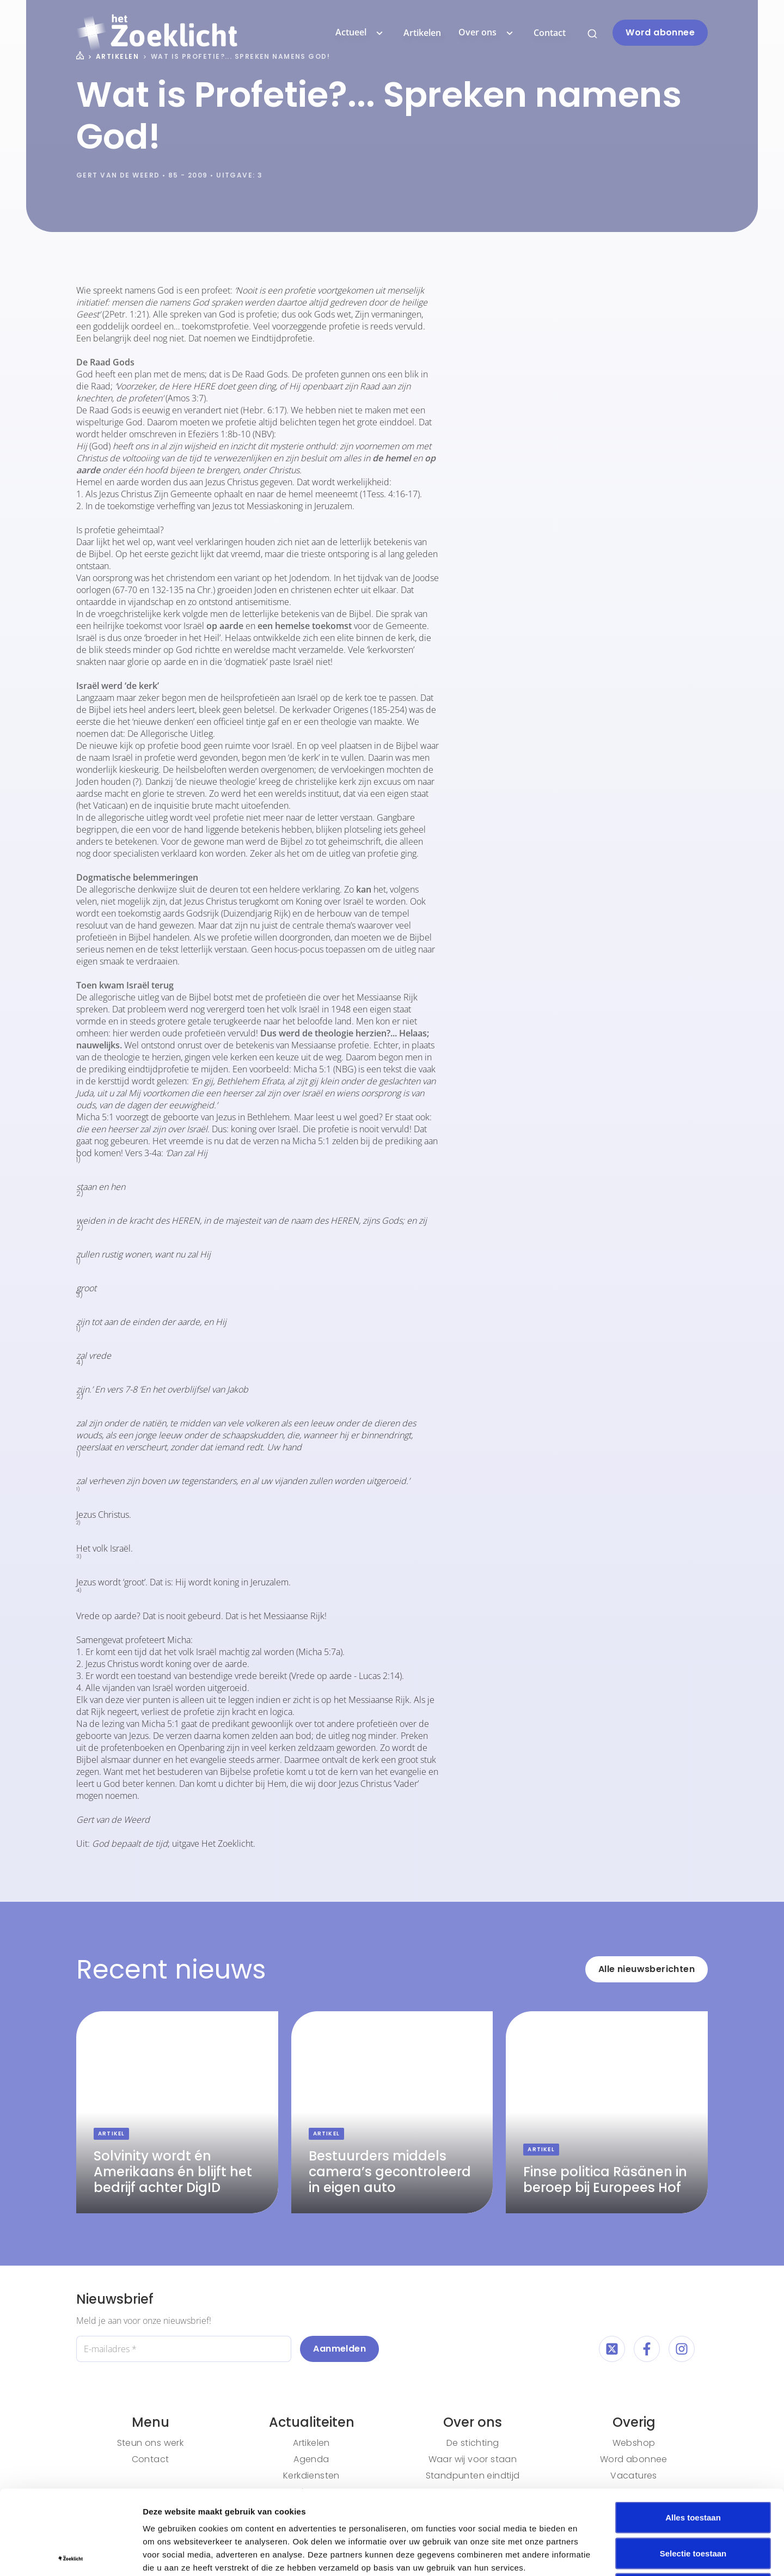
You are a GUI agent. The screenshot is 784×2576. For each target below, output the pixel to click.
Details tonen (588, 2554)
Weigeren (693, 2504)
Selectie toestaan (693, 2469)
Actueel (360, 33)
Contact (550, 33)
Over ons (487, 33)
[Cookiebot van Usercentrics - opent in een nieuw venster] (70, 2555)
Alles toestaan (693, 2433)
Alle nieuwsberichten (646, 1969)
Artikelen (422, 33)
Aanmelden (339, 2348)
